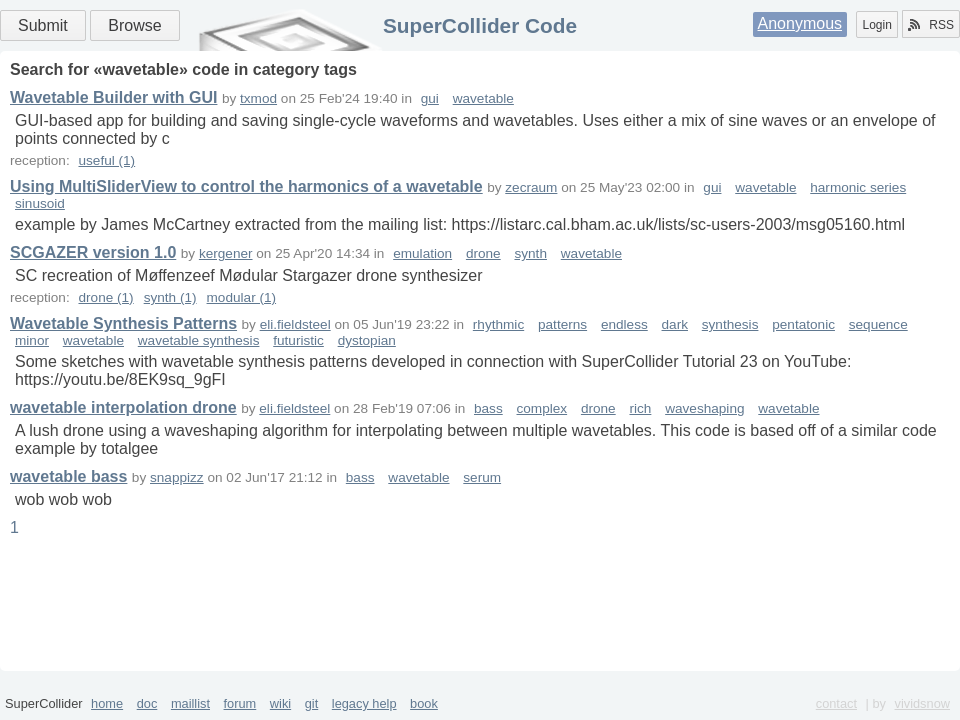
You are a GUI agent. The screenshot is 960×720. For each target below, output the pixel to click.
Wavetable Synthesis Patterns (123, 323)
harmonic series (858, 187)
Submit (43, 25)
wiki (280, 703)
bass (488, 408)
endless (624, 324)
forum (240, 703)
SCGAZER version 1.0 (93, 252)
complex (542, 408)
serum (482, 477)
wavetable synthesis (199, 340)
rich (640, 408)
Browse (134, 25)
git (312, 703)
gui (430, 98)
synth (530, 253)
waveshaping (704, 408)
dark (675, 324)
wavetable (483, 98)
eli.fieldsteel (295, 324)
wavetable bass (68, 476)
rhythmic (498, 324)
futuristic (298, 340)
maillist (190, 703)
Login (876, 25)
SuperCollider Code (480, 25)
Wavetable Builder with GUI (113, 97)
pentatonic (803, 324)
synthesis (730, 324)
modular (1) (242, 297)
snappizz (177, 477)
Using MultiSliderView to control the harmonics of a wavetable (246, 186)
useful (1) (106, 160)
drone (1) (105, 297)
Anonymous (800, 23)
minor (32, 340)
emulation (422, 253)
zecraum (531, 187)
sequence (878, 324)
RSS (931, 25)
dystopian (367, 340)
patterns (562, 324)
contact (836, 703)
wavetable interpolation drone (123, 407)
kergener (226, 253)
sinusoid (40, 203)
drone (483, 253)
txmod (258, 98)
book (424, 703)
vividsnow (922, 703)
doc (147, 703)
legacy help (364, 703)
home (107, 703)
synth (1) (170, 297)
